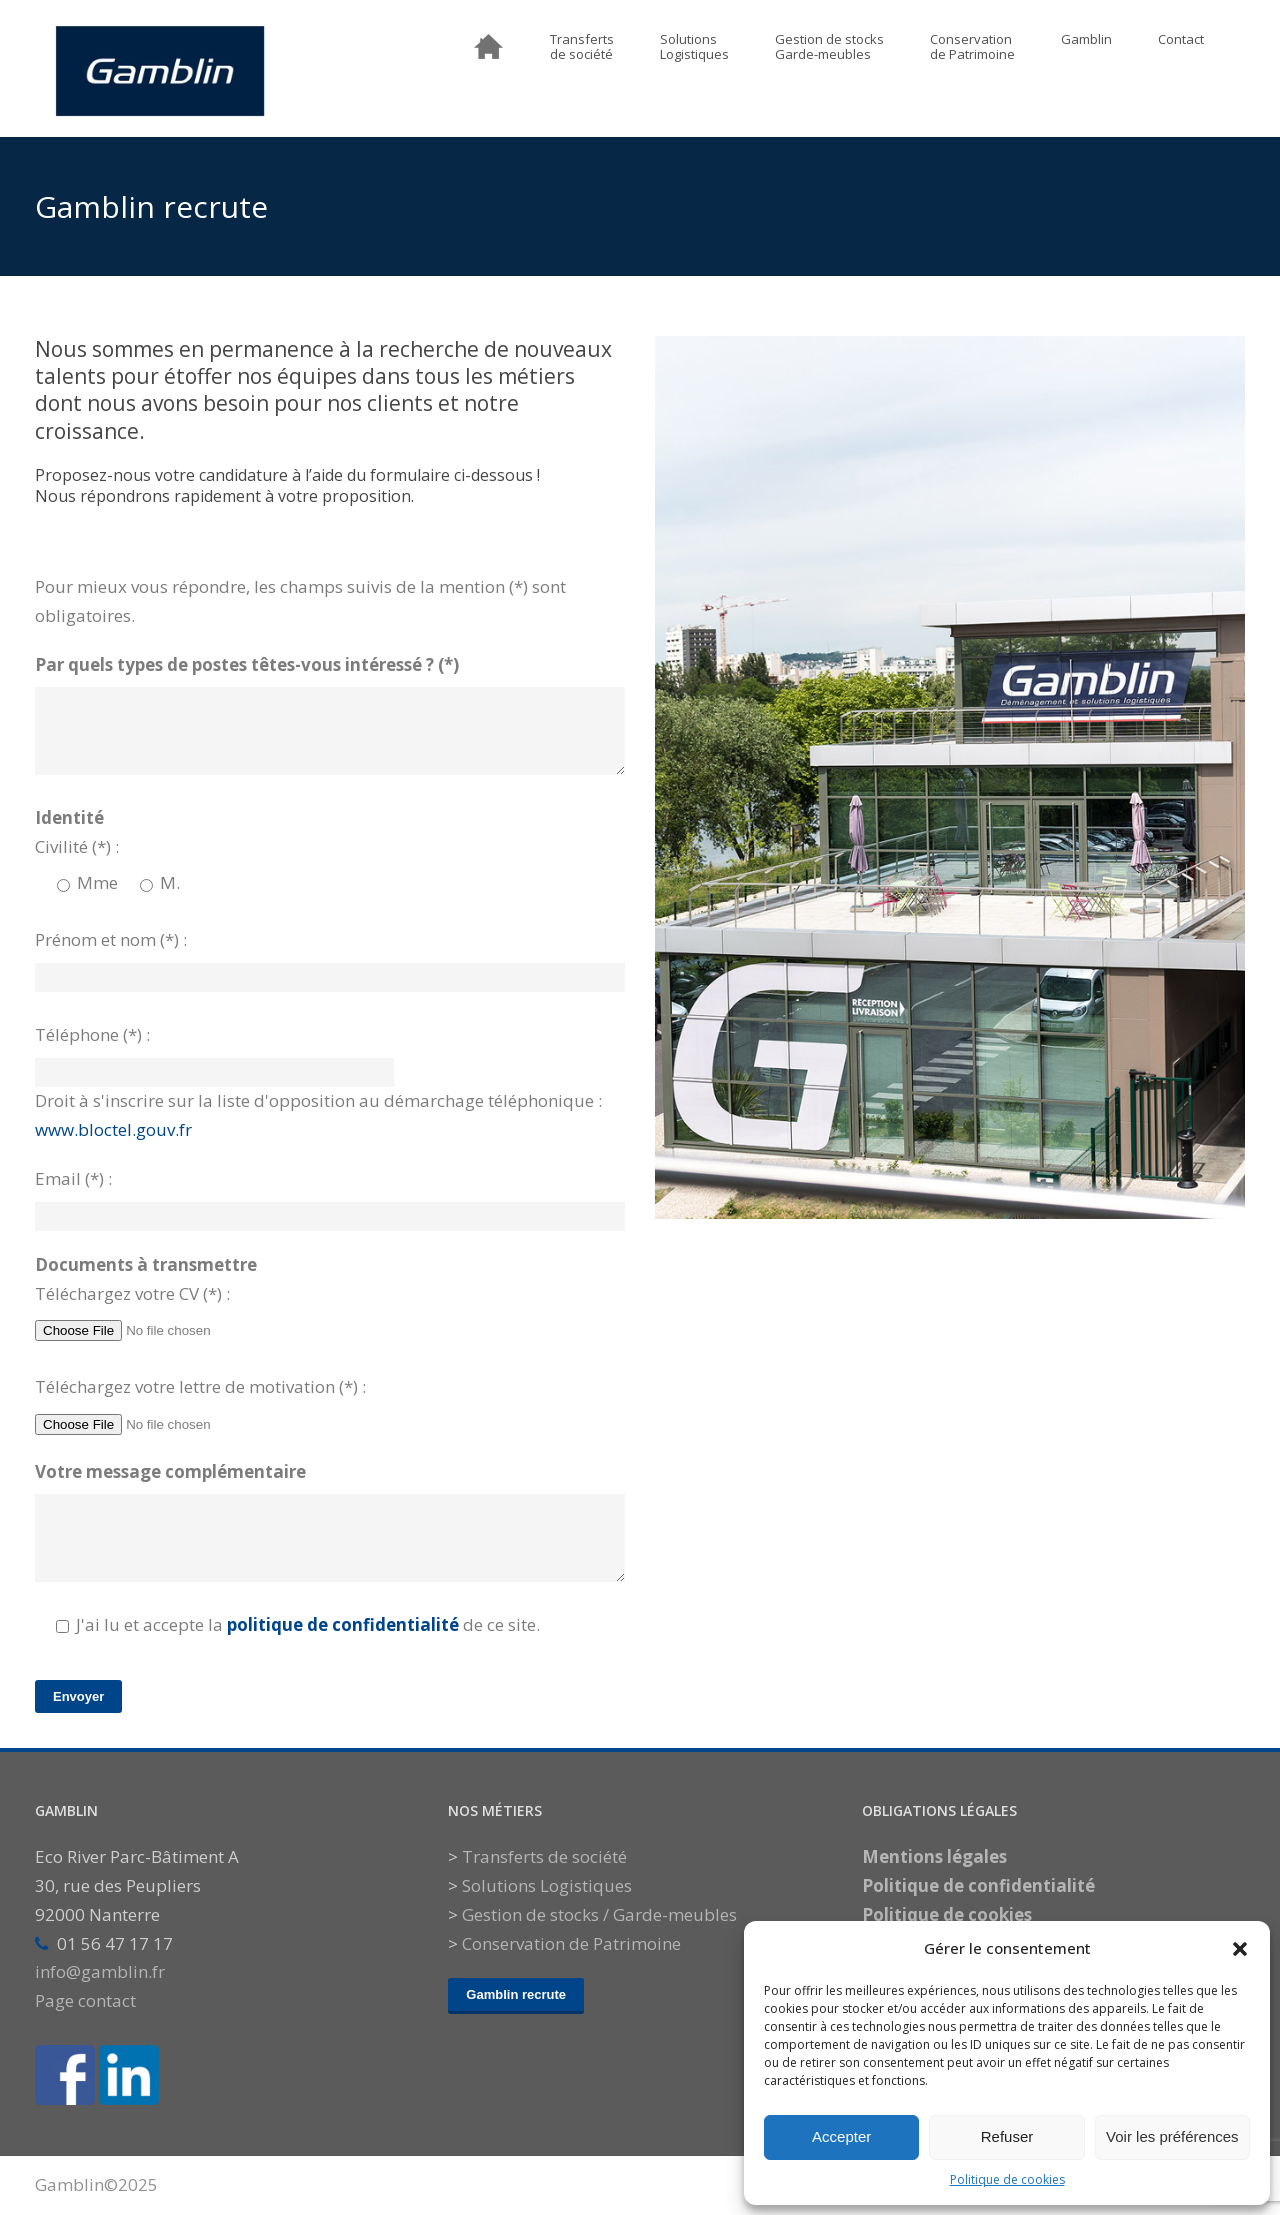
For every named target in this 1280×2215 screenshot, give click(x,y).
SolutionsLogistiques (694, 47)
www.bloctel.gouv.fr (113, 1129)
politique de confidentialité (343, 1624)
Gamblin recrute (516, 1994)
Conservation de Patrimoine (571, 1943)
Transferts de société (544, 1856)
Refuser (1007, 2136)
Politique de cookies (1007, 2179)
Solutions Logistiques (547, 1885)
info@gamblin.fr (100, 1971)
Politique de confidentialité (978, 1885)
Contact (1181, 40)
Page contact (85, 2000)
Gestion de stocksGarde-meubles (829, 47)
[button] (1240, 1949)
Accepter (841, 2136)
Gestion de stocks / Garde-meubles (599, 1914)
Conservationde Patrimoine (972, 47)
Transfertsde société (582, 47)
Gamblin (1086, 40)
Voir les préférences (1172, 2136)
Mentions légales (934, 1856)
